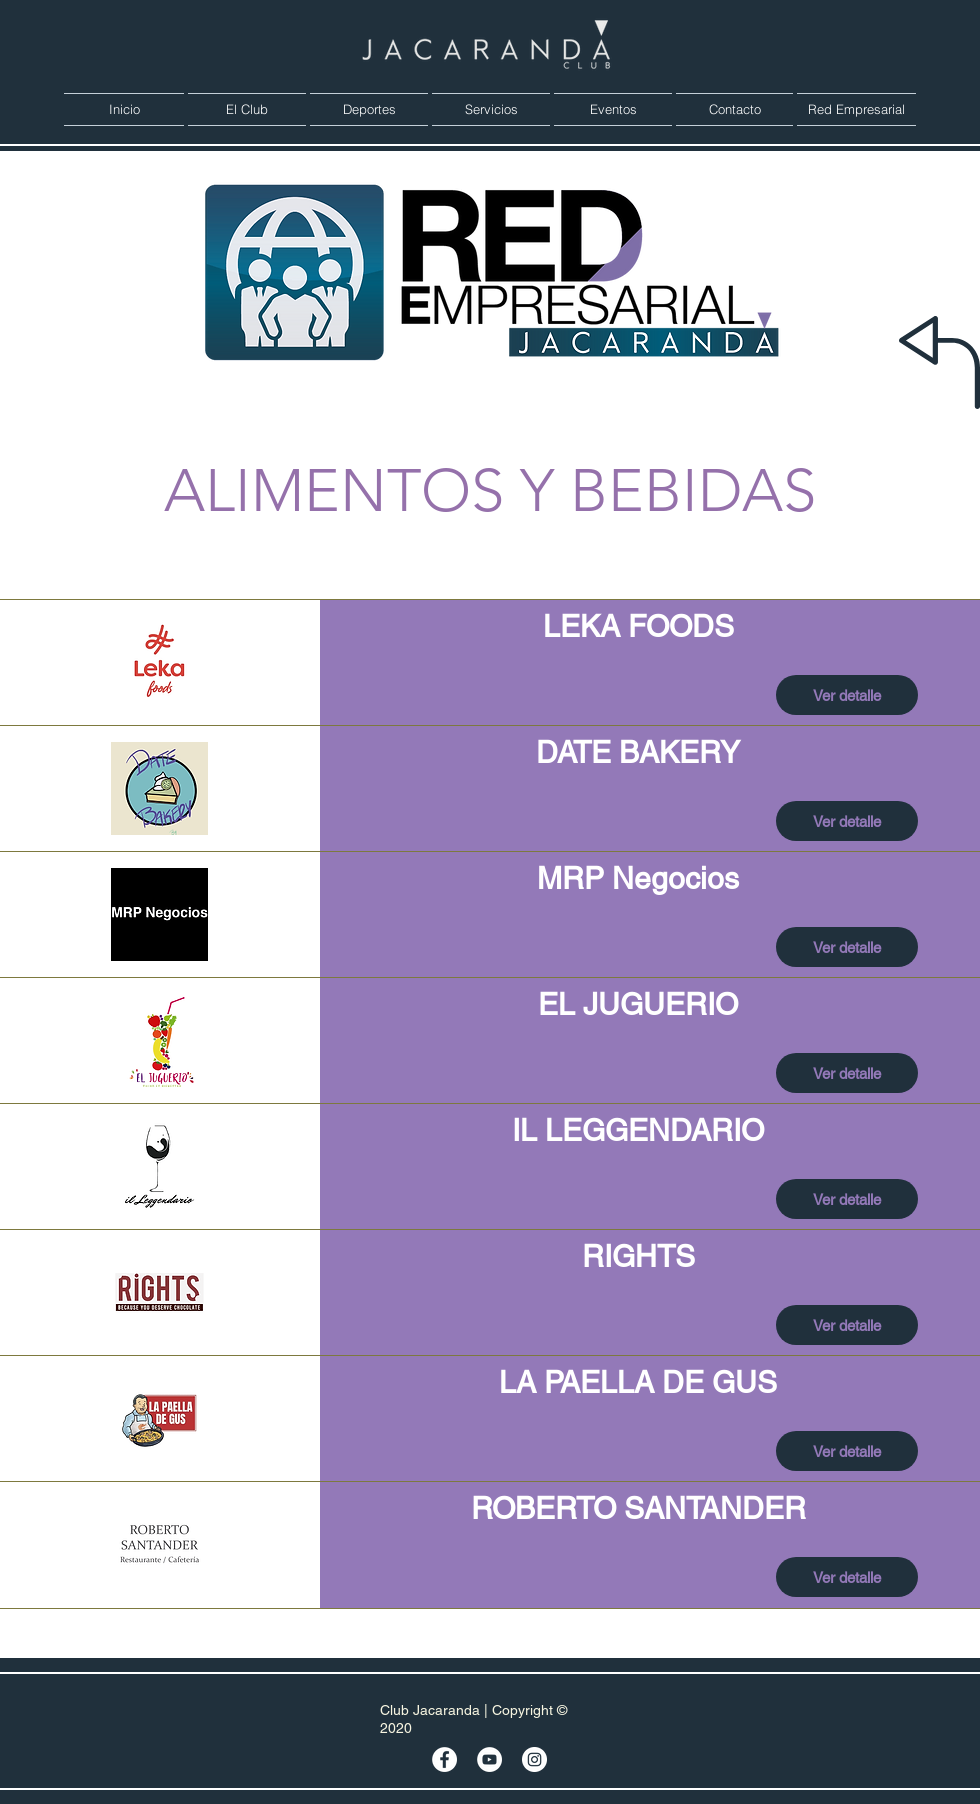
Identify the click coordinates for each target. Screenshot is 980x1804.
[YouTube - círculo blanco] (489, 1759)
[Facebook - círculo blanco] (444, 1759)
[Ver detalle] (847, 695)
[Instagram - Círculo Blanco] (534, 1759)
